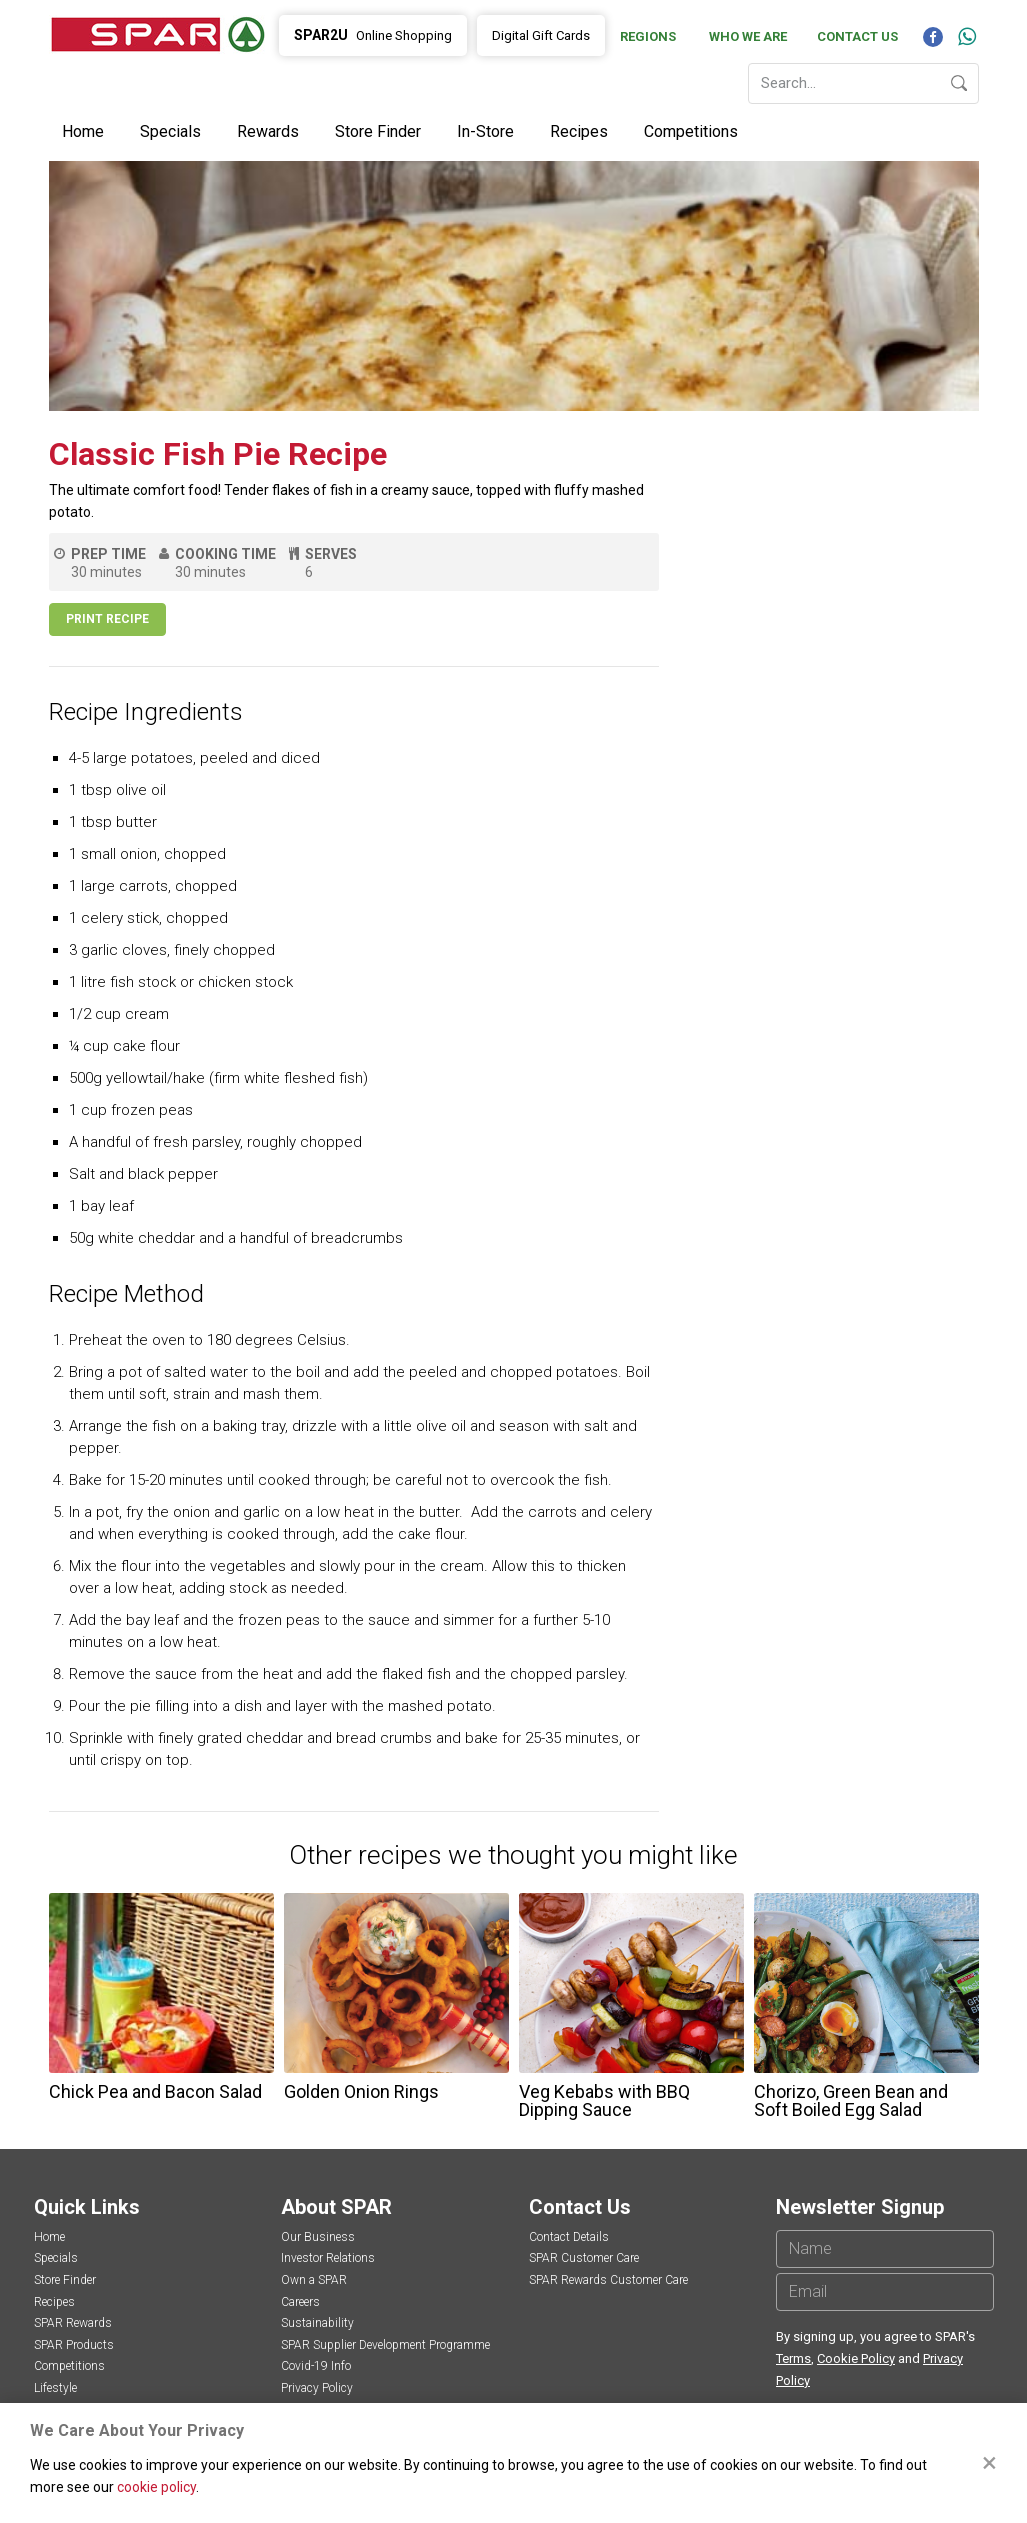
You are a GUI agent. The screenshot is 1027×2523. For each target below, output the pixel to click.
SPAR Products (74, 2345)
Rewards (268, 131)
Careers (300, 2302)
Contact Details (569, 2237)
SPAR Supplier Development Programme (385, 2345)
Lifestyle (55, 2388)
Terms (793, 2358)
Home (83, 131)
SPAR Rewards (73, 2323)
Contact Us (857, 36)
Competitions (691, 131)
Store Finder (378, 131)
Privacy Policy (317, 2388)
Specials (170, 131)
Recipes (579, 131)
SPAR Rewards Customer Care (608, 2280)
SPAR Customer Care (584, 2258)
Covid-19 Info (316, 2366)
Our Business (318, 2237)
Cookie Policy (856, 2358)
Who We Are (748, 36)
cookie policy (156, 2487)
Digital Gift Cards (541, 35)
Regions (648, 36)
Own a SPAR (314, 2280)
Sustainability (317, 2323)
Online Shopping (373, 35)
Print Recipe (107, 619)
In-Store (485, 131)
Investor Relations (328, 2258)
